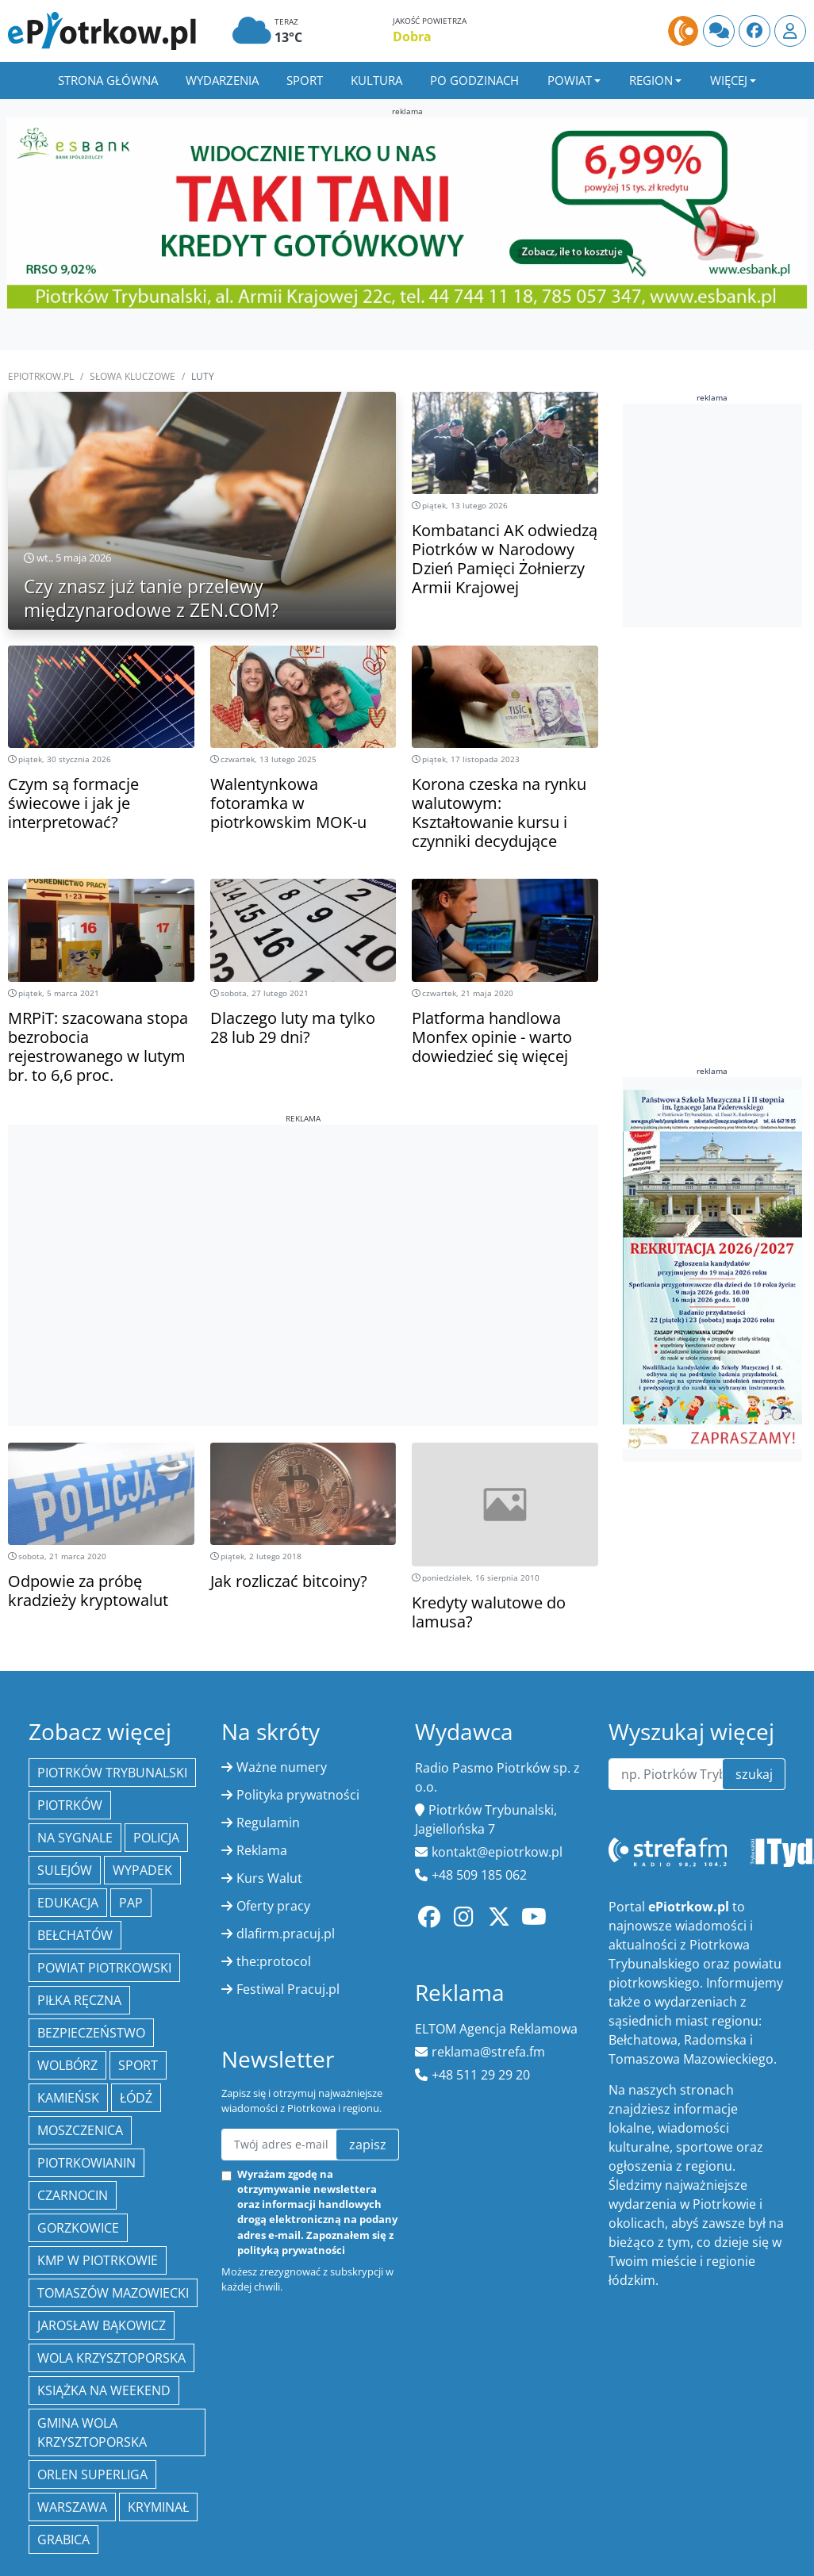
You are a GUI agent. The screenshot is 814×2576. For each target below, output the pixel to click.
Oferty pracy (273, 1906)
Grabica (63, 2539)
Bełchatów (75, 1935)
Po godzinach (474, 80)
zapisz (367, 2144)
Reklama (261, 1850)
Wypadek (142, 1870)
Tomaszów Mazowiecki (113, 2293)
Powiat (569, 80)
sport (138, 2065)
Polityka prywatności (297, 1795)
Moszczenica (80, 2130)
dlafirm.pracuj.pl (285, 1933)
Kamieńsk (68, 2097)
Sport (304, 80)
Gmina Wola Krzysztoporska (92, 2432)
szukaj (754, 1774)
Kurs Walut (269, 1878)
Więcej (728, 80)
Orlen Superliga (92, 2474)
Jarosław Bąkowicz (101, 2325)
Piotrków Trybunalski (112, 1772)
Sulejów (64, 1870)
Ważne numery (281, 1767)
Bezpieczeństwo (91, 2032)
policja (156, 1837)
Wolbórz (67, 2065)
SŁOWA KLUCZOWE (132, 376)
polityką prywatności (291, 2250)
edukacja (67, 1902)
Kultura (376, 80)
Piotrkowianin (86, 2163)
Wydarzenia (222, 80)
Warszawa (72, 2507)
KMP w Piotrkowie (97, 2260)
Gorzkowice (78, 2228)
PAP (131, 1902)
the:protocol (273, 1961)
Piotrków (69, 1805)
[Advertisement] (302, 1236)
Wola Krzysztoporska (111, 2358)
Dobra (412, 36)
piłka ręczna (79, 2000)
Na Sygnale (75, 1837)
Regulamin (268, 1822)
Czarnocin (72, 2195)
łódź (136, 2097)
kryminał (158, 2507)
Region (651, 80)
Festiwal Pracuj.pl (288, 1989)
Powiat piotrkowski (104, 1967)
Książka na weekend (104, 2390)
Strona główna (108, 80)
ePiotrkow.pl (41, 376)
